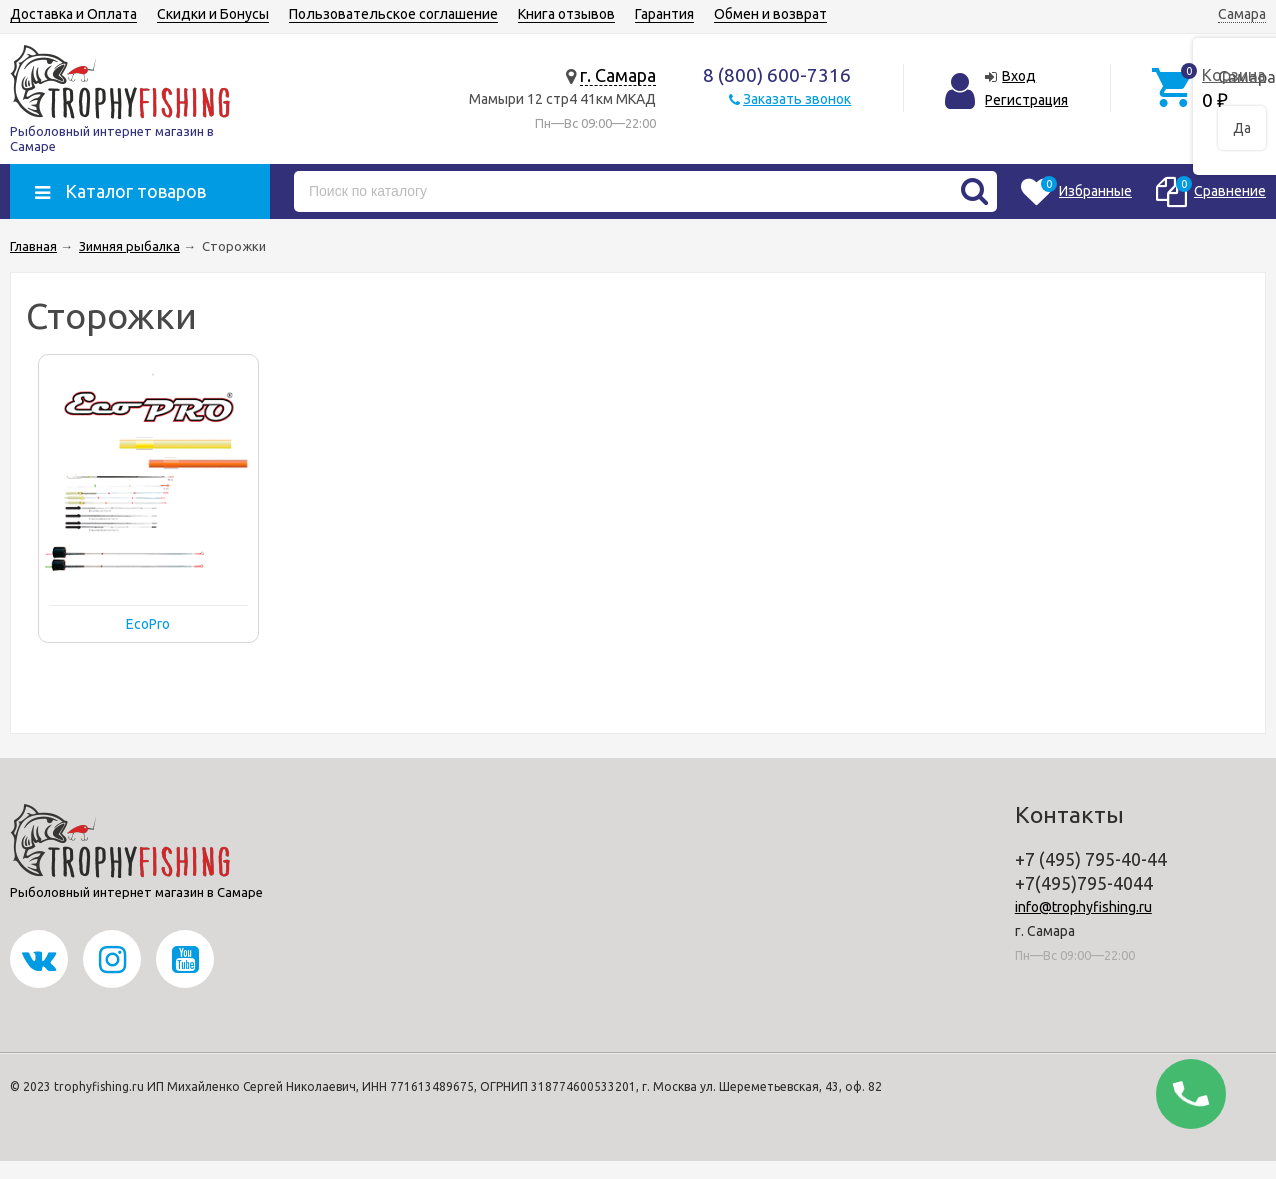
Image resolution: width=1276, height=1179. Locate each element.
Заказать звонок (797, 99)
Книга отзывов (566, 14)
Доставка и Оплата (73, 14)
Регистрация (1026, 100)
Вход (1019, 76)
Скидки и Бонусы (213, 14)
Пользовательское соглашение (393, 14)
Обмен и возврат (770, 14)
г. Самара (618, 75)
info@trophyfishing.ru (1083, 907)
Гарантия (664, 14)
